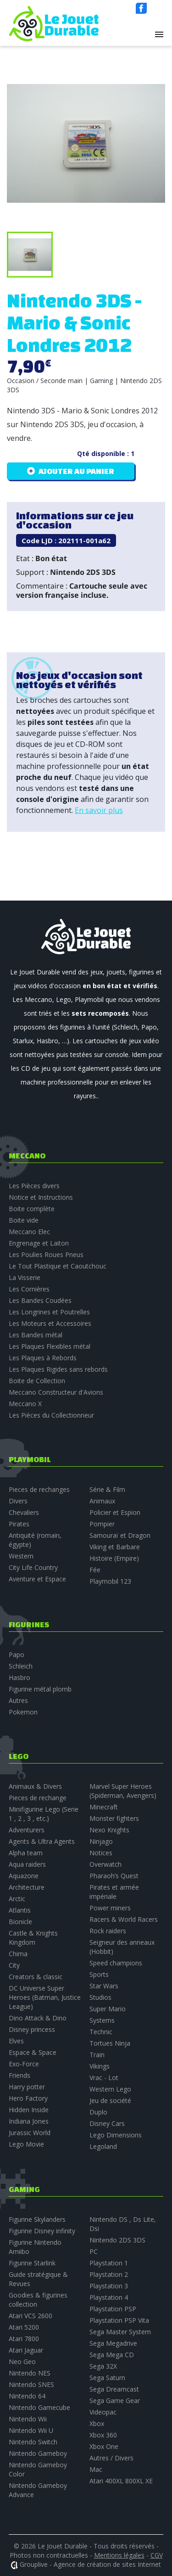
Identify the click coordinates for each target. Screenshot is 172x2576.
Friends (19, 2075)
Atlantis (20, 1910)
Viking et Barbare (114, 1546)
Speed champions (115, 1962)
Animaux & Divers (35, 1786)
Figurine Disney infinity (42, 2230)
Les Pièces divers (34, 1185)
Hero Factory (28, 2098)
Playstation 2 (108, 2274)
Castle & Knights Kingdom (33, 1938)
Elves (16, 2040)
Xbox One (103, 2446)
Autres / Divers (111, 2458)
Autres (18, 1700)
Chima (18, 1953)
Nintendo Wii (28, 2419)
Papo (16, 1654)
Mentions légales (119, 2555)
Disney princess (32, 2029)
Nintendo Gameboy (38, 2453)
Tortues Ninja (109, 2043)
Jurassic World (29, 2132)
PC (93, 2251)
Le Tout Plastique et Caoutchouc (57, 1266)
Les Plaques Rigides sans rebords (58, 1369)
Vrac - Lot (103, 2077)
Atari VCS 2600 (30, 2315)
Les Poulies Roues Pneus (46, 1254)
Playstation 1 (108, 2263)
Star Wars (103, 1985)
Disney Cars (107, 2123)
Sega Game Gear (114, 2400)
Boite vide (24, 1220)
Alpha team (26, 1852)
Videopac (103, 2412)
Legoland (103, 2146)
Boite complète (32, 1208)
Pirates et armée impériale (114, 1892)
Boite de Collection (37, 1380)
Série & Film (107, 1489)
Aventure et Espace (37, 1579)
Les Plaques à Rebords (43, 1357)
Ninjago (101, 1841)
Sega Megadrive (113, 2343)
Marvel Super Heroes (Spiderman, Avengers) (122, 1791)
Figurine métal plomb (40, 1689)
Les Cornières (29, 1289)
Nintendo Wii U (31, 2430)
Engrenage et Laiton (39, 1243)
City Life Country (33, 1567)
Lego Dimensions (115, 2135)
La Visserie (24, 1277)
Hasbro (19, 1677)
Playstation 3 (108, 2285)
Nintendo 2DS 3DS (117, 2240)
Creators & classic (35, 1976)
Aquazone (24, 1875)
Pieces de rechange (38, 1797)
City (14, 1965)
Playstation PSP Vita (119, 2320)
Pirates (19, 1523)
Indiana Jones (29, 2121)
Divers (18, 1501)
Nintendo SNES (31, 2384)
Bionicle (20, 1921)
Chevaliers (24, 1512)
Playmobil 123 (110, 1581)
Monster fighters (114, 1818)
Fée (94, 1569)
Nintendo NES (29, 2373)
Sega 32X (103, 2366)
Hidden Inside (29, 2109)
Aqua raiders (27, 1864)
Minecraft (103, 1807)
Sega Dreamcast (114, 2389)
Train (97, 2054)
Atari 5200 (24, 2327)
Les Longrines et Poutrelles (49, 1311)
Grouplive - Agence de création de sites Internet (90, 2564)
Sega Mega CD (111, 2354)
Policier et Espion (114, 1512)
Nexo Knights (109, 1829)
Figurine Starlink (32, 2263)
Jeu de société (110, 2100)
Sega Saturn (107, 2377)
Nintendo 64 (27, 2396)
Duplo (98, 2112)
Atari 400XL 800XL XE (121, 2480)
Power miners (110, 1907)
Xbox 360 (103, 2435)
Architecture (26, 1887)
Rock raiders (107, 1930)
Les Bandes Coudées (40, 1300)
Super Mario (107, 2008)
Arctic (17, 1898)
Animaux (102, 1501)
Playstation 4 (108, 2297)
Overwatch (105, 1864)
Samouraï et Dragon (119, 1535)
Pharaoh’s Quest (114, 1875)
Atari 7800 (24, 2338)
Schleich (21, 1666)
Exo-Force (24, 2063)
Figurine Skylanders (37, 2219)
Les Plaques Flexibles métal (49, 1346)
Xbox (96, 2423)
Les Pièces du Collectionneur (51, 1415)
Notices (100, 1852)
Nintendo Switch (33, 2441)
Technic (100, 2031)
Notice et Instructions (41, 1197)
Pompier (102, 1523)
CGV (156, 2555)
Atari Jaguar (26, 2350)
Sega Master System (120, 2331)
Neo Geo (22, 2361)
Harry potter (27, 2086)
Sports (99, 1974)
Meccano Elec (29, 1231)
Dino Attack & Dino (38, 2018)
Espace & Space (32, 2052)
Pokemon (23, 1712)
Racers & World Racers (123, 1919)
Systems (102, 2020)
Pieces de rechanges (39, 1489)
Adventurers (26, 1829)
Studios (100, 1997)
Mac (95, 2469)
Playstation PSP (112, 2308)
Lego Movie (26, 2144)
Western (21, 1556)
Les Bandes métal (35, 1334)
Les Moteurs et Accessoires (50, 1323)
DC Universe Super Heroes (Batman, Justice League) (45, 1997)
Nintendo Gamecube (39, 2407)
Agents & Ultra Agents (42, 1841)
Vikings (99, 2066)
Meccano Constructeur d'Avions (56, 1392)
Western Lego (110, 2089)
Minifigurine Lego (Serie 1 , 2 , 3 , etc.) (43, 1814)
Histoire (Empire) (114, 1558)
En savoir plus (99, 810)
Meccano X (25, 1403)
